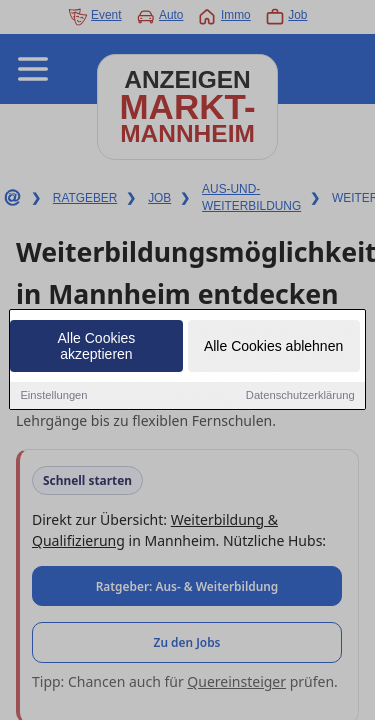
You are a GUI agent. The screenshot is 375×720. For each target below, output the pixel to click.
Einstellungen (53, 396)
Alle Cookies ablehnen (273, 347)
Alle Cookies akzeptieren (97, 347)
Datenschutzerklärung (300, 396)
